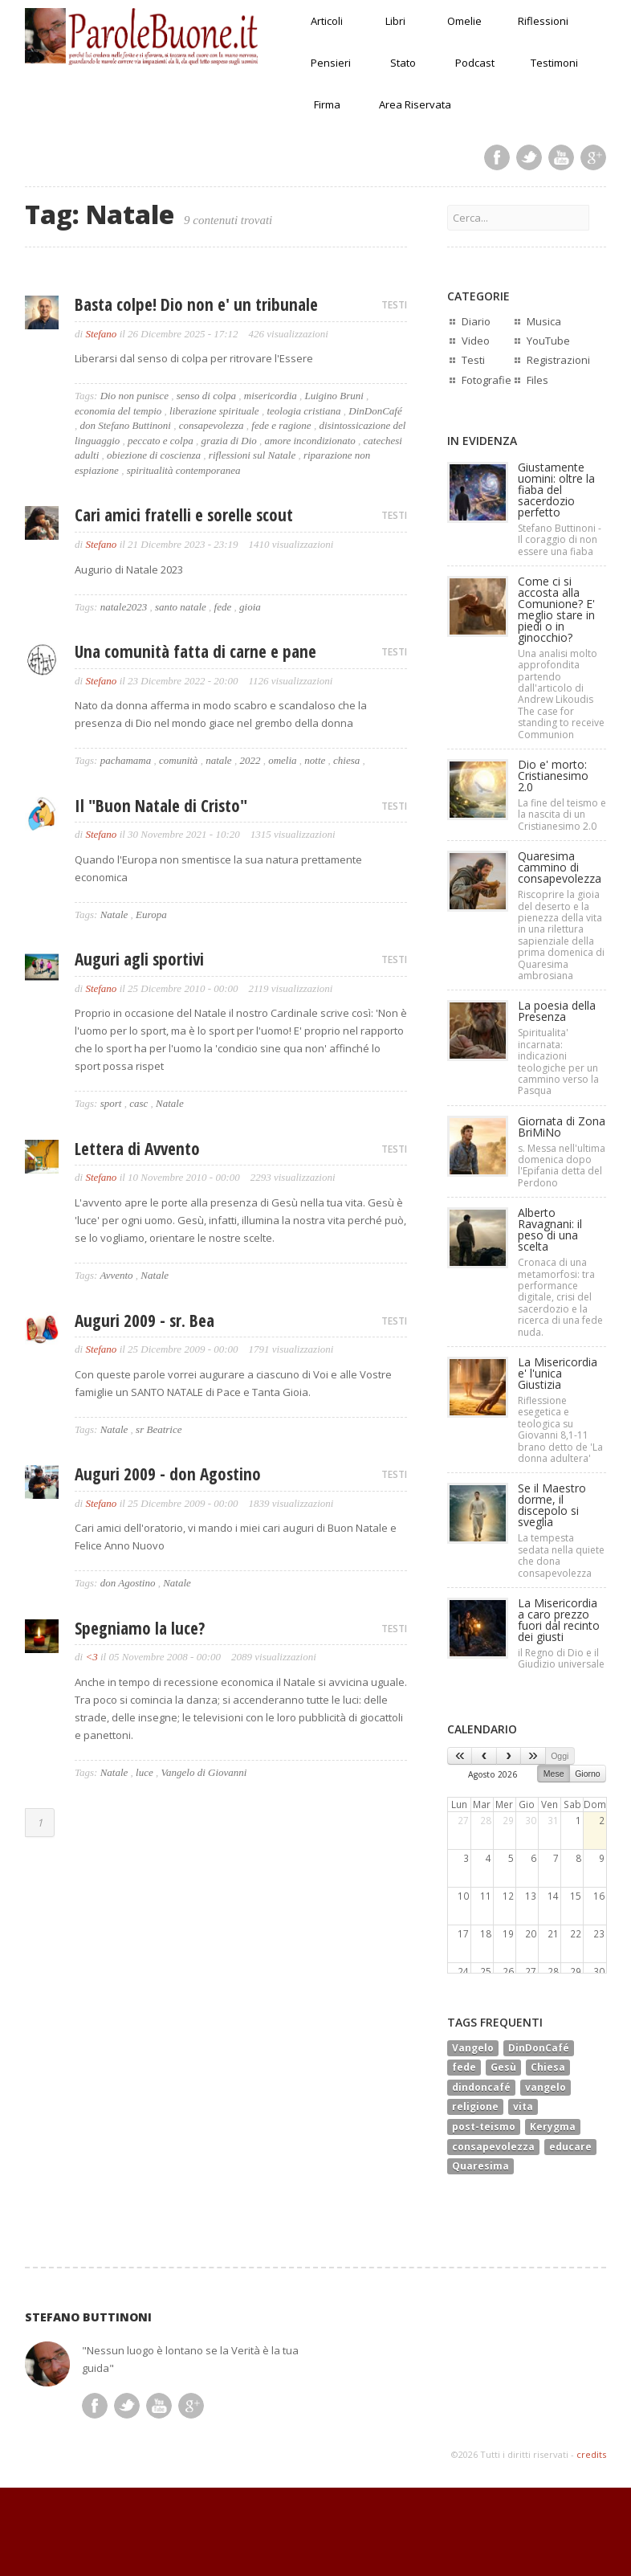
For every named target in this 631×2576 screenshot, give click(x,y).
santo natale (180, 607)
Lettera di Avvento (137, 1148)
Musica (544, 321)
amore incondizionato (310, 441)
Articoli (327, 21)
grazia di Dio (228, 441)
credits (591, 2454)
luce (144, 1772)
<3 (91, 1657)
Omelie (464, 21)
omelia (282, 760)
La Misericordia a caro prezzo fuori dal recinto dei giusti (559, 1619)
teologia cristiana (303, 411)
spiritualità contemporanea (184, 470)
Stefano (100, 334)
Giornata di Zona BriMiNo (561, 1126)
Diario (476, 321)
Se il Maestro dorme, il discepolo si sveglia (552, 1504)
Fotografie (486, 380)
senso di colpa (206, 396)
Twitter (529, 157)
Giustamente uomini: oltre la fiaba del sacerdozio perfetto (556, 489)
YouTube (548, 340)
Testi (473, 360)
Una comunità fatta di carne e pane (195, 651)
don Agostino (128, 1583)
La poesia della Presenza (557, 1011)
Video (476, 340)
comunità (178, 760)
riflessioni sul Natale (252, 455)
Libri (395, 21)
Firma (327, 104)
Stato (403, 62)
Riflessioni (543, 21)
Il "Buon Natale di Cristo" (161, 805)
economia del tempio (118, 411)
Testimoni (554, 62)
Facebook (497, 157)
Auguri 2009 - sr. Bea (144, 1320)
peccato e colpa (160, 441)
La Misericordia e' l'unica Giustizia (557, 1373)
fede (223, 607)
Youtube (561, 157)
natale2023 (124, 607)
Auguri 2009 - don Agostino (168, 1474)
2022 (249, 760)
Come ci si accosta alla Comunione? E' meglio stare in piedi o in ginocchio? (556, 609)
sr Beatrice (158, 1429)
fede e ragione (281, 425)
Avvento (116, 1275)
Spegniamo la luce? (140, 1628)
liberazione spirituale (214, 411)
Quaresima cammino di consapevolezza (559, 867)
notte (314, 760)
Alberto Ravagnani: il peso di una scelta (550, 1229)
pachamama (126, 760)
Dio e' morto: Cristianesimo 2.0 (553, 775)
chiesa (346, 760)
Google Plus (593, 157)
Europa (151, 914)
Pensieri (331, 62)
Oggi (559, 1756)
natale (219, 760)
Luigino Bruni (334, 396)
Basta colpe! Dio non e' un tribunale (196, 304)
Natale (114, 914)
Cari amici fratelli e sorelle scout (184, 515)
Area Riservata (415, 104)
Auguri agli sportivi (139, 959)
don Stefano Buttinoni (125, 425)
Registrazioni (558, 360)
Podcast (475, 62)
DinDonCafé (374, 411)
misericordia (270, 396)
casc (138, 1103)
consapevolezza (211, 425)
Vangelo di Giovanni (204, 1772)
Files (537, 380)
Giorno (587, 1773)
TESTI (394, 305)
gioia (250, 607)
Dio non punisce (134, 396)
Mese (553, 1773)
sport (111, 1103)
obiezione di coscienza (154, 455)
